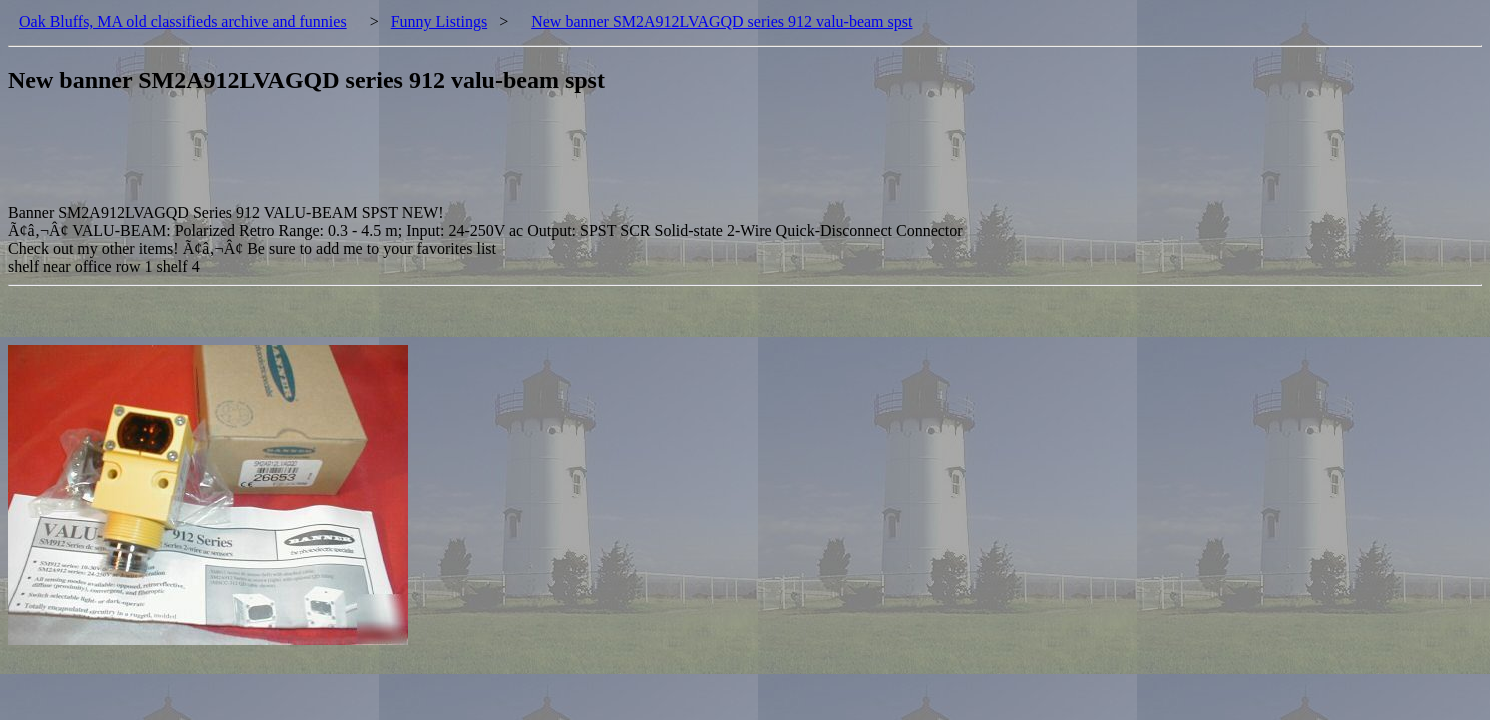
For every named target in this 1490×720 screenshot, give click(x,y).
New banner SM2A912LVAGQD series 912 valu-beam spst (721, 21)
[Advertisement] (372, 159)
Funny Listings (439, 21)
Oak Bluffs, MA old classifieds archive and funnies (183, 21)
